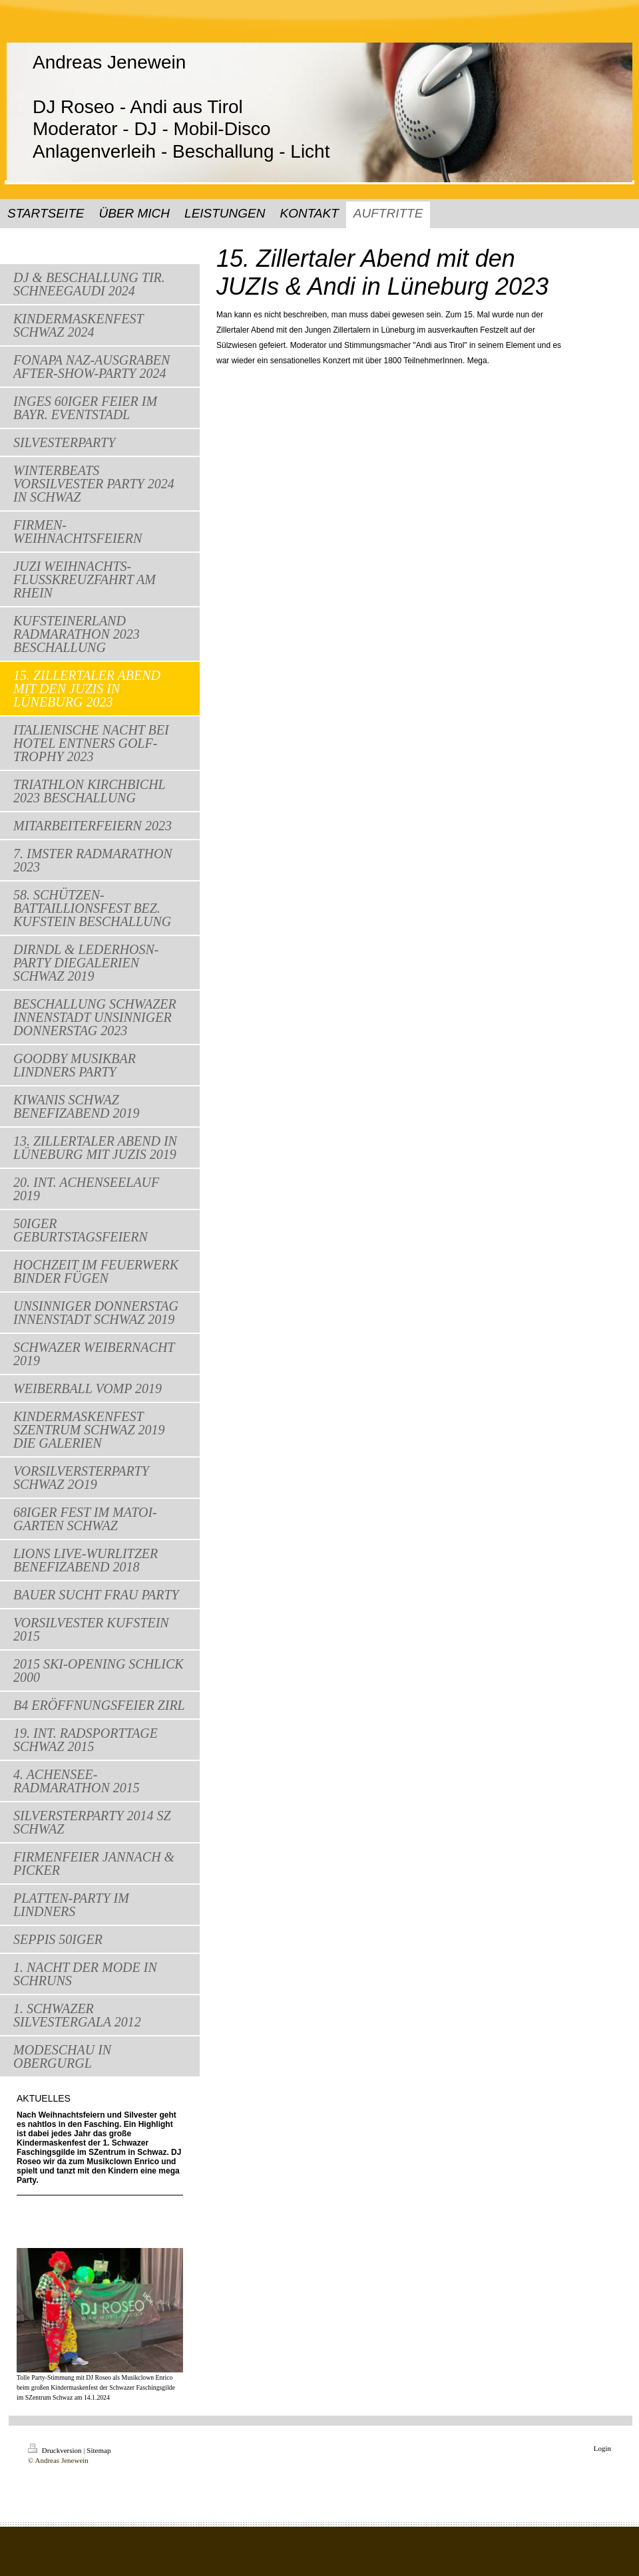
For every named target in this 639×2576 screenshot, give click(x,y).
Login (602, 2448)
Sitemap (98, 2450)
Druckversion (55, 2450)
